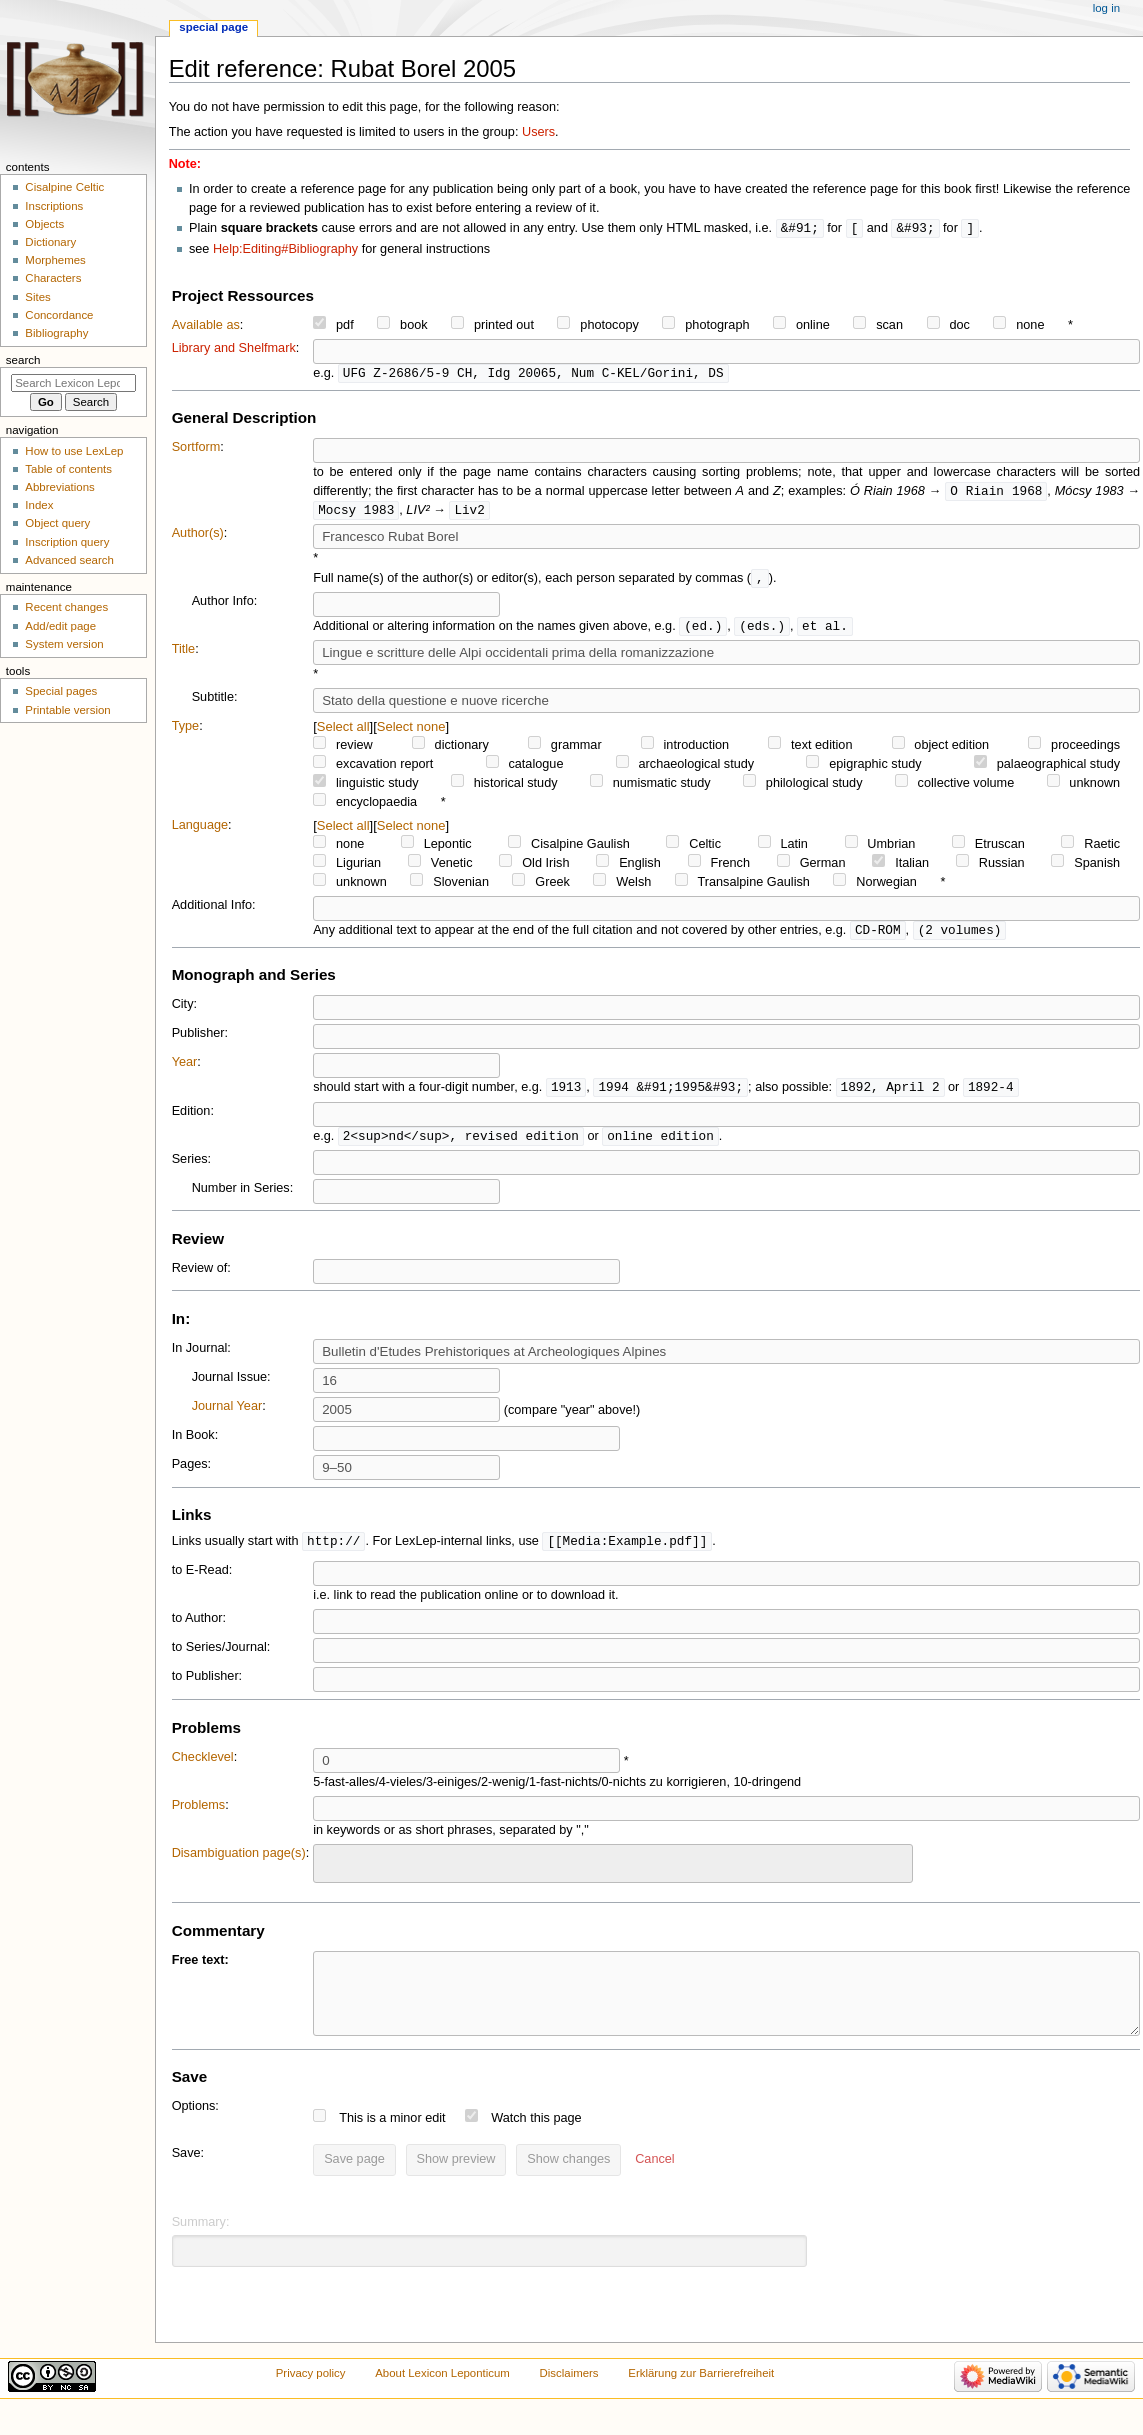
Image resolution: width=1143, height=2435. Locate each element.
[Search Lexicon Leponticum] (73, 383)
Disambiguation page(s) (239, 1863)
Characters (53, 278)
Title (184, 655)
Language (200, 831)
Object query (57, 523)
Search (23, 360)
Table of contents (68, 469)
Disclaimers (569, 2398)
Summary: (201, 2247)
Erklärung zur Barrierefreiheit (701, 2398)
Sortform (196, 449)
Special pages (61, 691)
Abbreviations (59, 487)
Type (186, 732)
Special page (213, 27)
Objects (44, 224)
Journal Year (227, 1415)
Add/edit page (60, 626)
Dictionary (50, 242)
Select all (343, 732)
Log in (1106, 8)
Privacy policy (311, 2398)
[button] (654, 2185)
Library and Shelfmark (234, 349)
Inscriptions (54, 206)
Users (538, 132)
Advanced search (69, 560)
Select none (411, 732)
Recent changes (66, 607)
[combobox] (613, 1873)
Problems (199, 1815)
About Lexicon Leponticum (442, 2398)
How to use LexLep (74, 451)
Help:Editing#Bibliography (285, 250)
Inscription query (67, 542)
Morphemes (55, 260)
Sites (37, 297)
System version (64, 644)
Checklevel (203, 1767)
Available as (206, 326)
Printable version (67, 710)
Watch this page (536, 2143)
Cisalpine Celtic (64, 187)
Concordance (59, 315)
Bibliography (56, 333)
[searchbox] (332, 1871)
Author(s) (198, 537)
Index (39, 505)
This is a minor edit (392, 2143)
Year (185, 1069)
